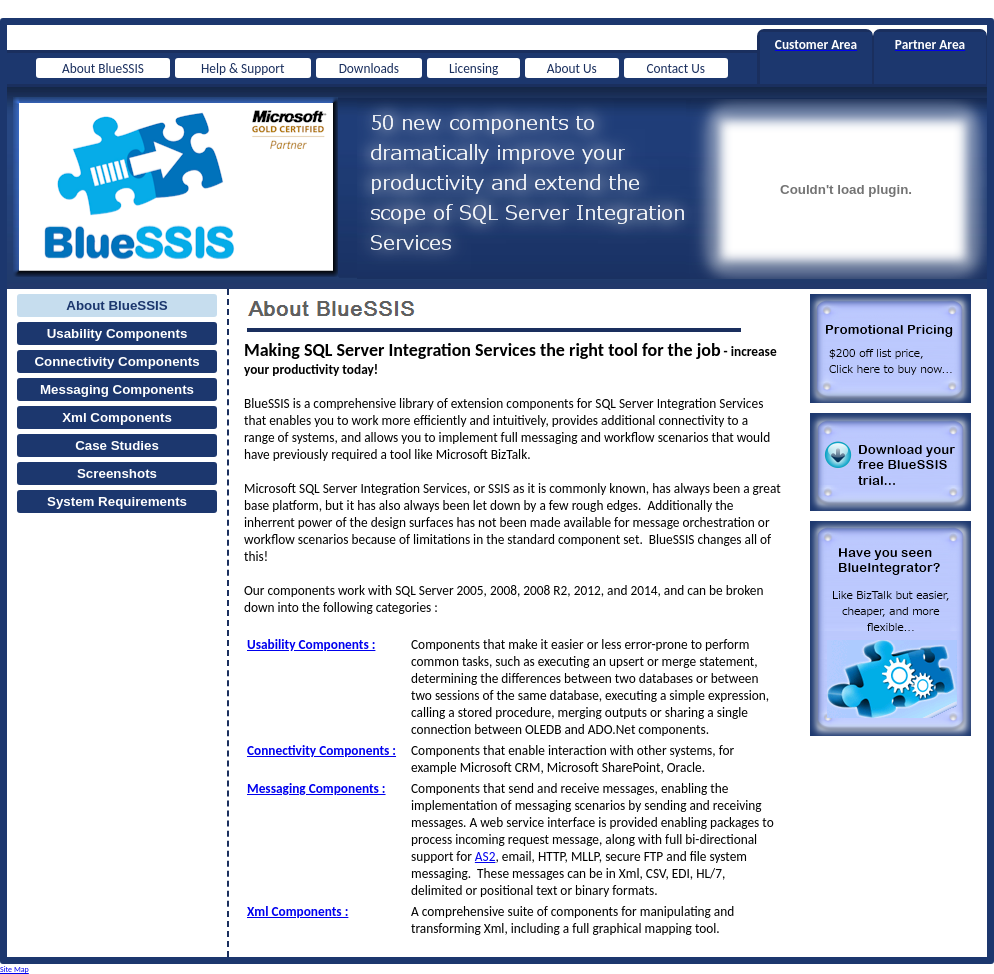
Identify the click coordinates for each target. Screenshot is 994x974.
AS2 (485, 856)
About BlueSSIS (116, 305)
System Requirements (117, 501)
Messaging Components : (316, 788)
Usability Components (117, 333)
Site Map (14, 969)
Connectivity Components (116, 361)
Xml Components (117, 417)
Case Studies (117, 445)
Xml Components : (297, 911)
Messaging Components (117, 389)
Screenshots (117, 473)
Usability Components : (311, 644)
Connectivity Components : (321, 750)
